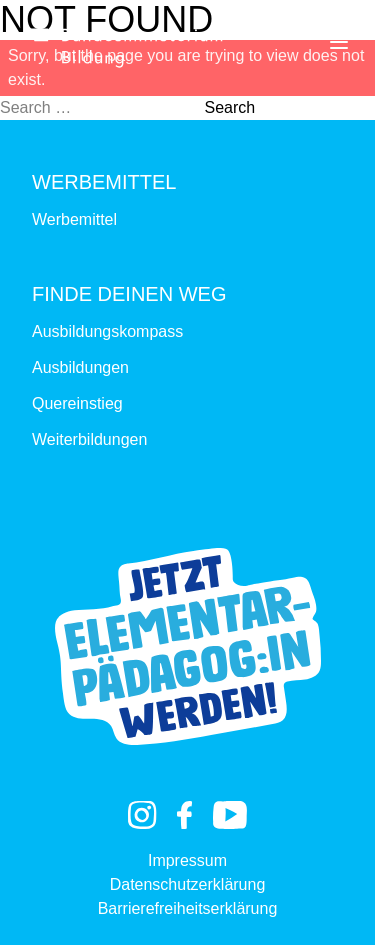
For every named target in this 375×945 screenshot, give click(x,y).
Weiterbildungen (89, 439)
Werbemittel (74, 219)
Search (229, 107)
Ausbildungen (80, 367)
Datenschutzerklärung (188, 884)
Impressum (187, 860)
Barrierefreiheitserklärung (188, 908)
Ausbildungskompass (107, 331)
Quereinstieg (77, 403)
